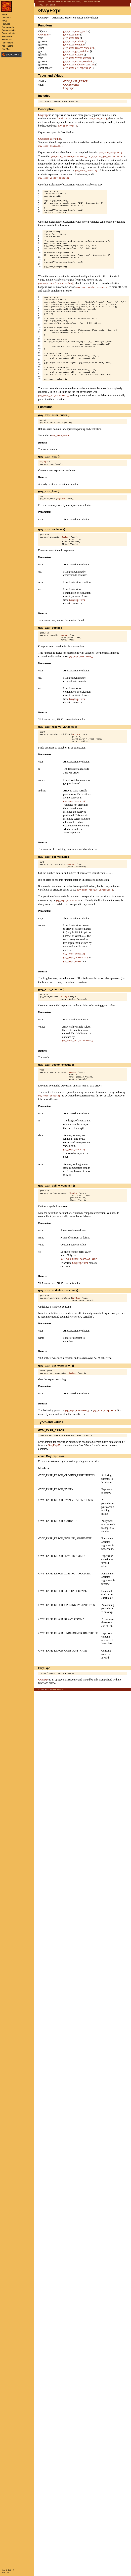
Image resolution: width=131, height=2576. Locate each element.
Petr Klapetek (58, 1710)
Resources (7, 39)
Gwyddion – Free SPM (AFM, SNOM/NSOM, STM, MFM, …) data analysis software (69, 1)
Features (6, 24)
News (4, 20)
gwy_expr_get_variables (76, 51)
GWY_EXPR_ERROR (75, 81)
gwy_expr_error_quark (75, 31)
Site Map (6, 49)
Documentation (9, 30)
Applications (7, 46)
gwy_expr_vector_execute (77, 57)
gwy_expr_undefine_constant (79, 64)
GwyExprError (71, 84)
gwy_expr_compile (73, 44)
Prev (41, 5)
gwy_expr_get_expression (77, 67)
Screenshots (8, 27)
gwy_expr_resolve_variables (78, 47)
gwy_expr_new (71, 34)
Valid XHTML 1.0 (8, 2570)
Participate (7, 36)
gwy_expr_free (71, 37)
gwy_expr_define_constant (77, 61)
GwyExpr (43, 34)
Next (53, 5)
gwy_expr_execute (73, 54)
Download (6, 17)
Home (47, 5)
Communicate (8, 33)
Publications (7, 42)
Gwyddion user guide (49, 138)
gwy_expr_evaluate (73, 41)
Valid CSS (5, 2573)
